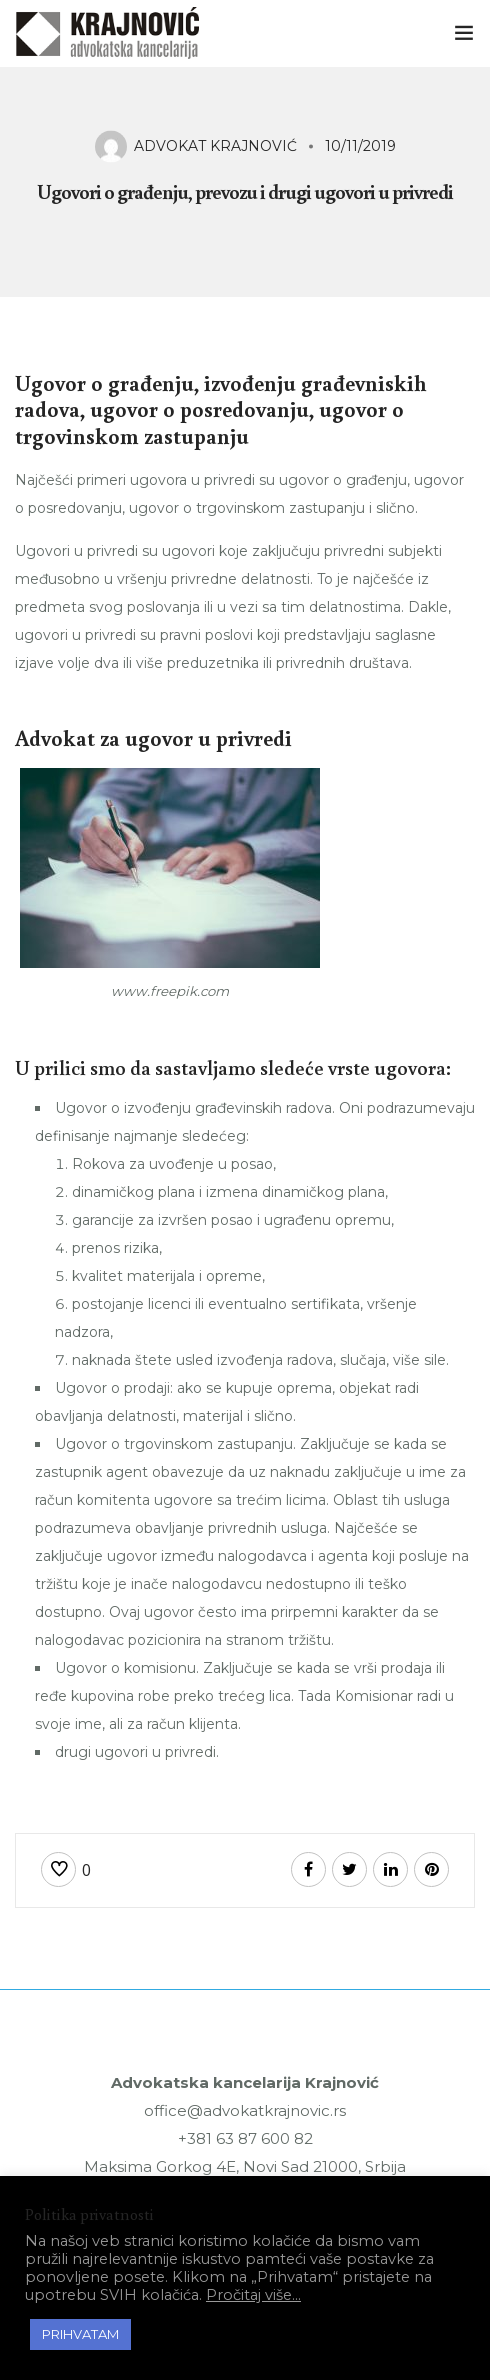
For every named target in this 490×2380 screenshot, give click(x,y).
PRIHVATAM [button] (80, 2334)
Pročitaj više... (253, 2295)
